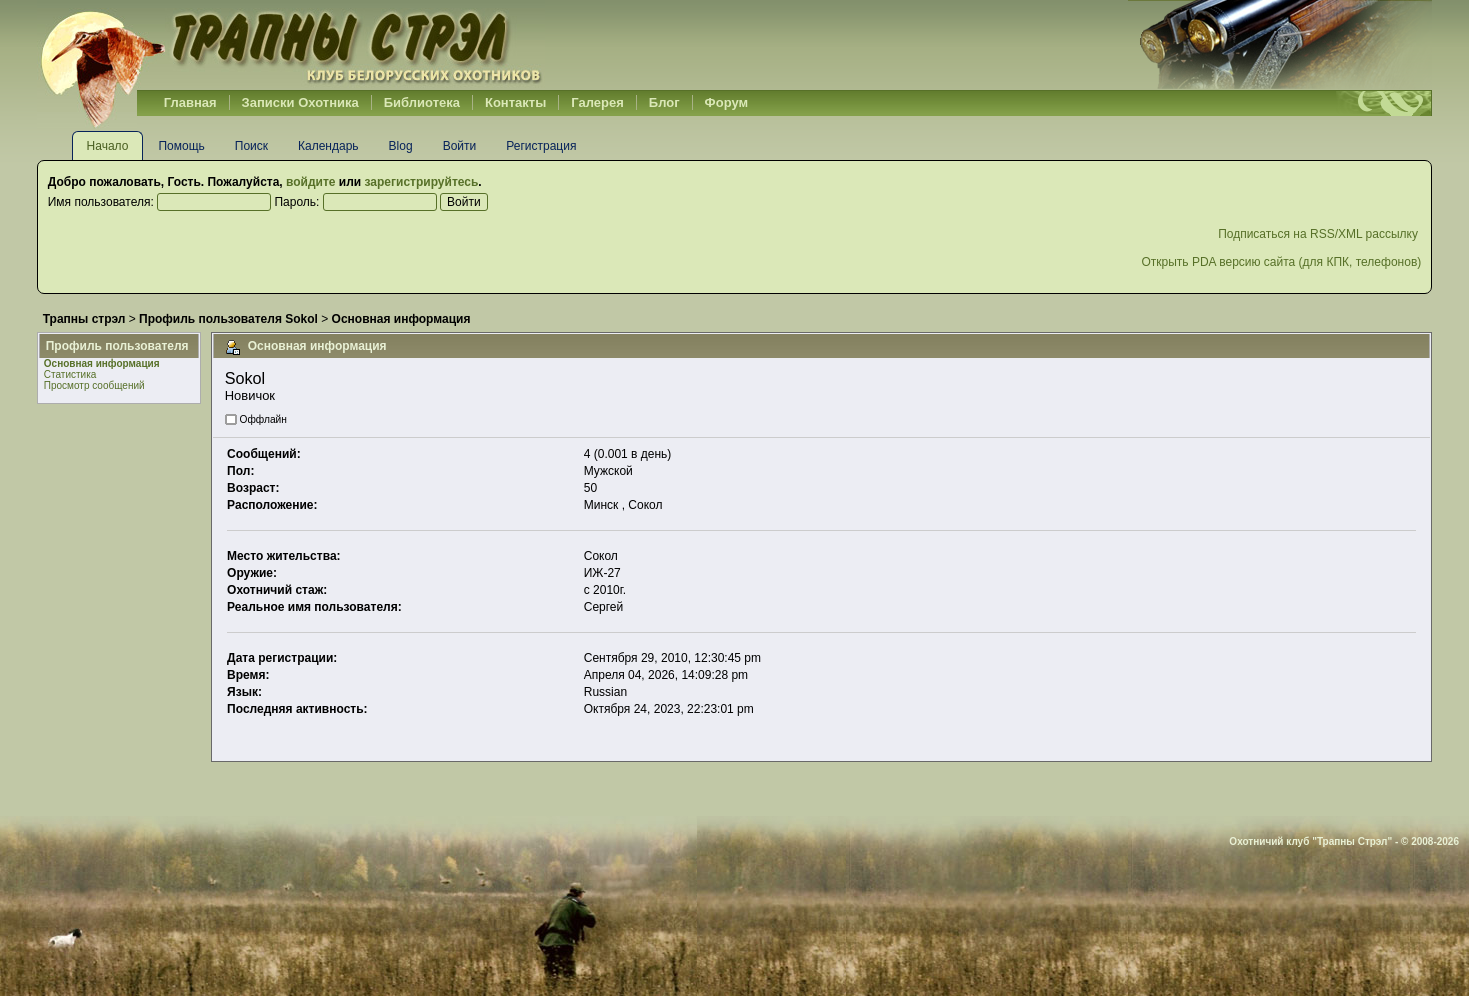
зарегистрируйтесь (422, 182)
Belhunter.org (291, 45)
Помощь (181, 146)
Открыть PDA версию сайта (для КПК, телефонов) (1281, 262)
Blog (401, 146)
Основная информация (102, 363)
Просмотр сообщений (94, 385)
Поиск (251, 146)
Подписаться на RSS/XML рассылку (1319, 234)
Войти (460, 146)
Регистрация (541, 146)
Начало (108, 146)
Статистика (70, 374)
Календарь (328, 146)
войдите (310, 182)
